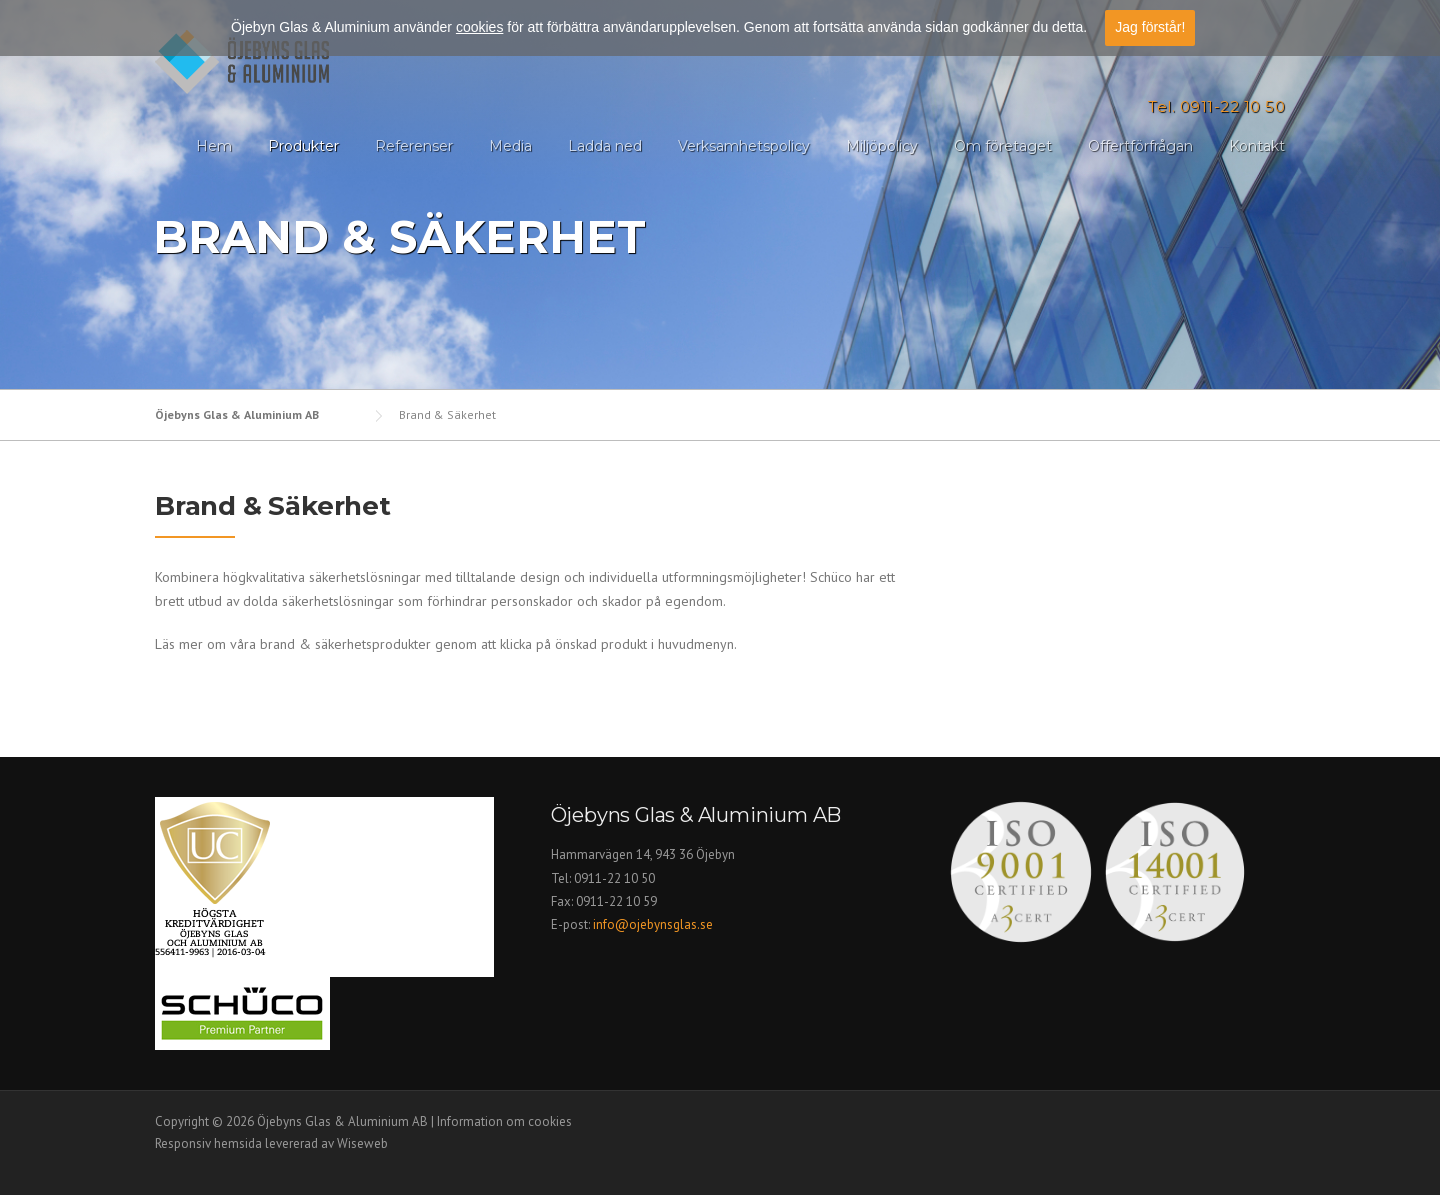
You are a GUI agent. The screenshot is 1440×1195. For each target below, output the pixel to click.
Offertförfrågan (1140, 146)
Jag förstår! (1150, 24)
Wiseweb (362, 1143)
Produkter (303, 146)
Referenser (414, 146)
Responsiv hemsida (208, 1143)
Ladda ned (605, 146)
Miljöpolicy (882, 146)
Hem (214, 146)
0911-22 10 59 (616, 901)
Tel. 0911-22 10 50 (1216, 106)
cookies (479, 24)
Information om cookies (504, 1121)
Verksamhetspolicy (744, 146)
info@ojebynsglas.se (654, 924)
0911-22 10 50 (614, 878)
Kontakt (1257, 146)
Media (510, 146)
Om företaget (1003, 146)
